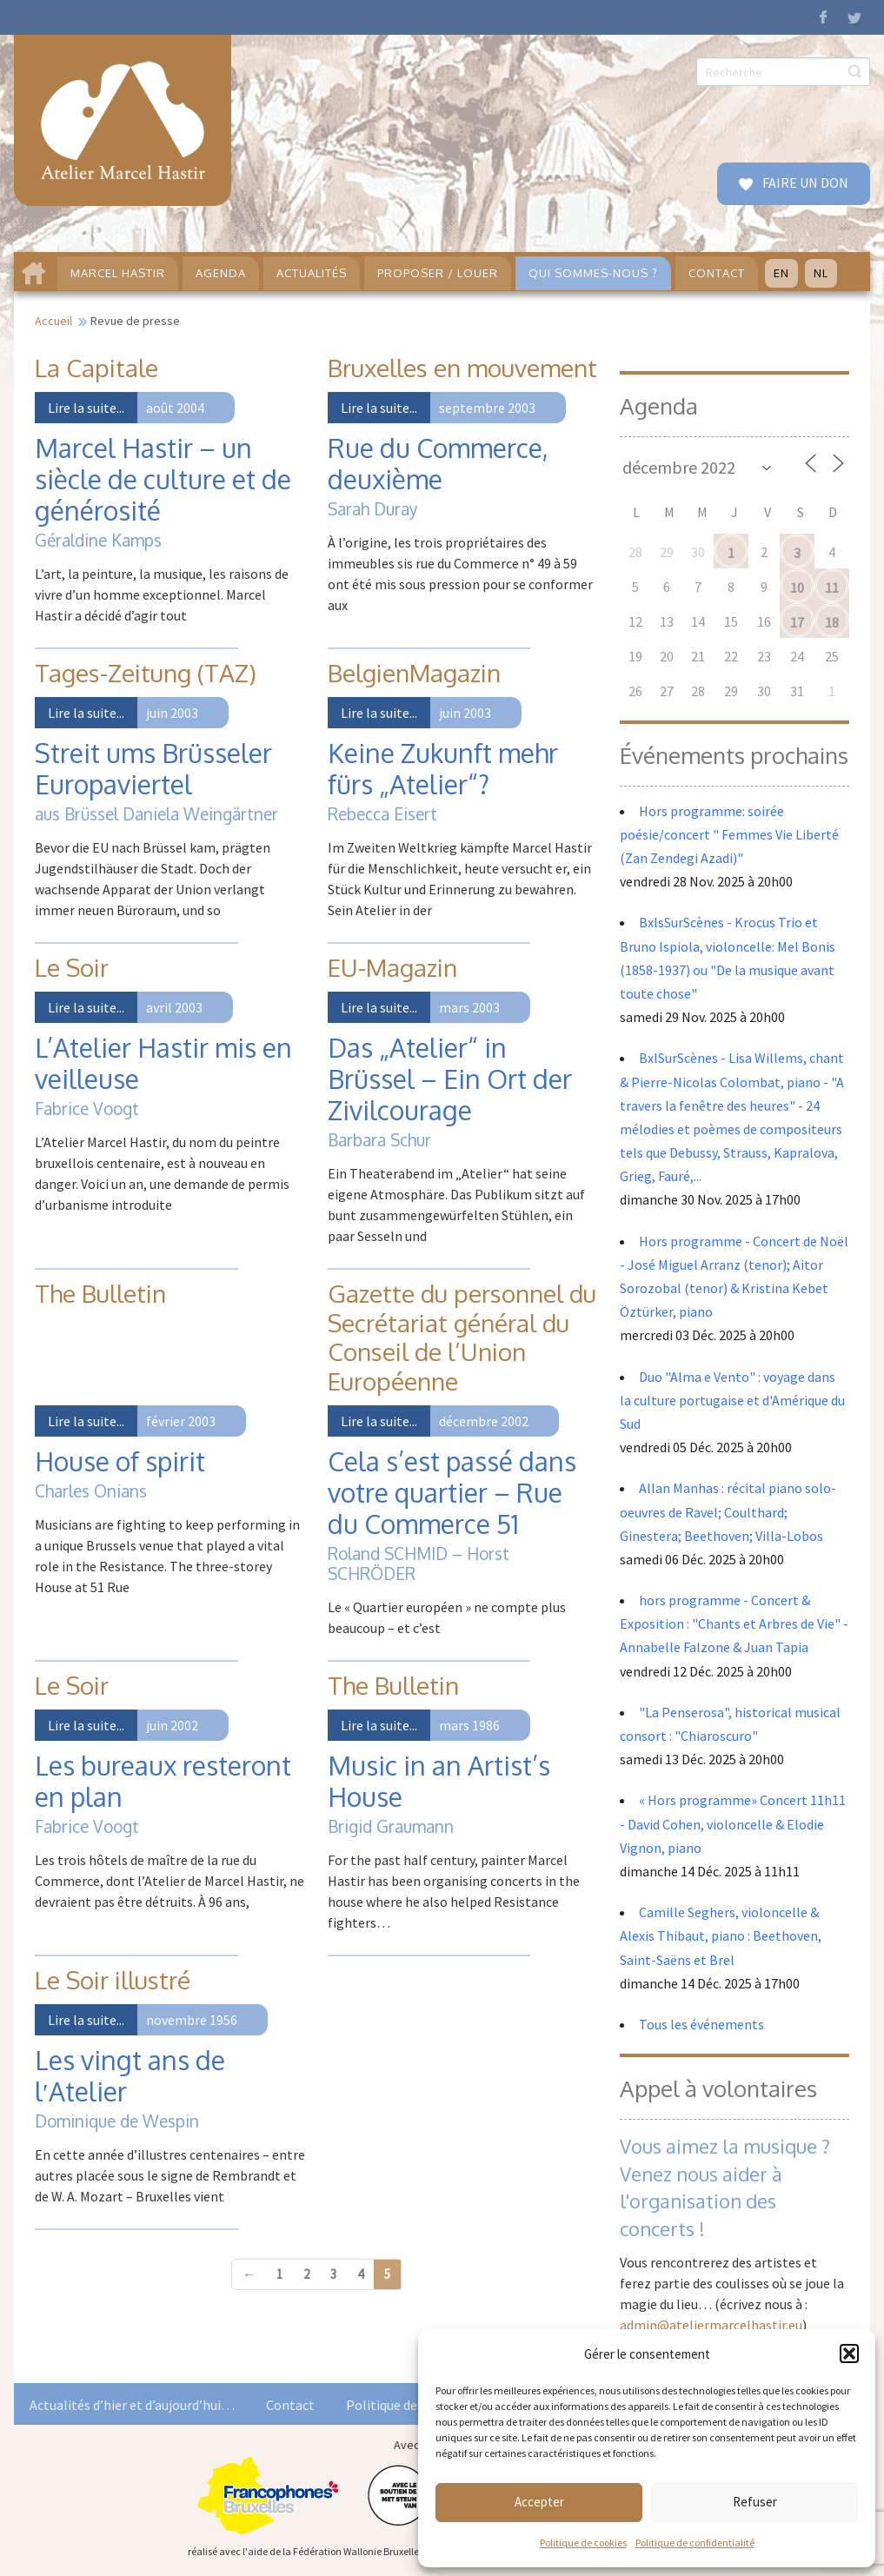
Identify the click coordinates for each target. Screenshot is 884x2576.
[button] (849, 2353)
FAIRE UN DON (804, 182)
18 (832, 622)
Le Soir (72, 967)
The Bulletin (100, 1293)
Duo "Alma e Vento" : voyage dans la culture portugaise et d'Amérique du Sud (732, 1400)
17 (797, 622)
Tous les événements (701, 2024)
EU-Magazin (392, 967)
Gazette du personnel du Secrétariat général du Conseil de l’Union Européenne (462, 1337)
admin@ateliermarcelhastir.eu (711, 2325)
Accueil (53, 321)
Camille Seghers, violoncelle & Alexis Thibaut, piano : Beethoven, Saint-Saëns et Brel (720, 1935)
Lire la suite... (86, 407)
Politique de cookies (583, 2542)
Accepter (539, 2501)
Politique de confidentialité (694, 2542)
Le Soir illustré (112, 1979)
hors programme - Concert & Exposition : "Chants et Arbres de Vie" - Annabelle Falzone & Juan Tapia (734, 1623)
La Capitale (96, 367)
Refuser (755, 2501)
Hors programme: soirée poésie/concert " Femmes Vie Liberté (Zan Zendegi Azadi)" (729, 834)
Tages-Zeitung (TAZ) (145, 672)
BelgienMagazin (414, 672)
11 (832, 587)
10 (797, 587)
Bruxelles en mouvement (462, 367)
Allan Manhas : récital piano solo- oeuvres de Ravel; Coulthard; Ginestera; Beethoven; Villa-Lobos (728, 1511)
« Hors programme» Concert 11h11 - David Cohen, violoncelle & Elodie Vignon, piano (733, 1823)
